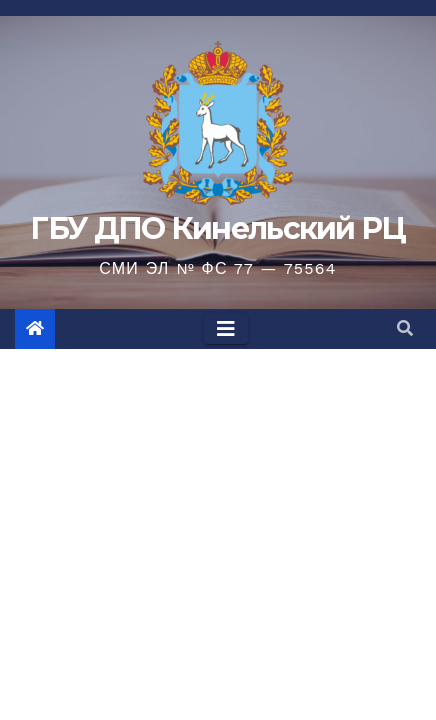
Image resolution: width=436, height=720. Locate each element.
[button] (405, 328)
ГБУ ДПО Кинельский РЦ (217, 228)
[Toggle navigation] (226, 329)
